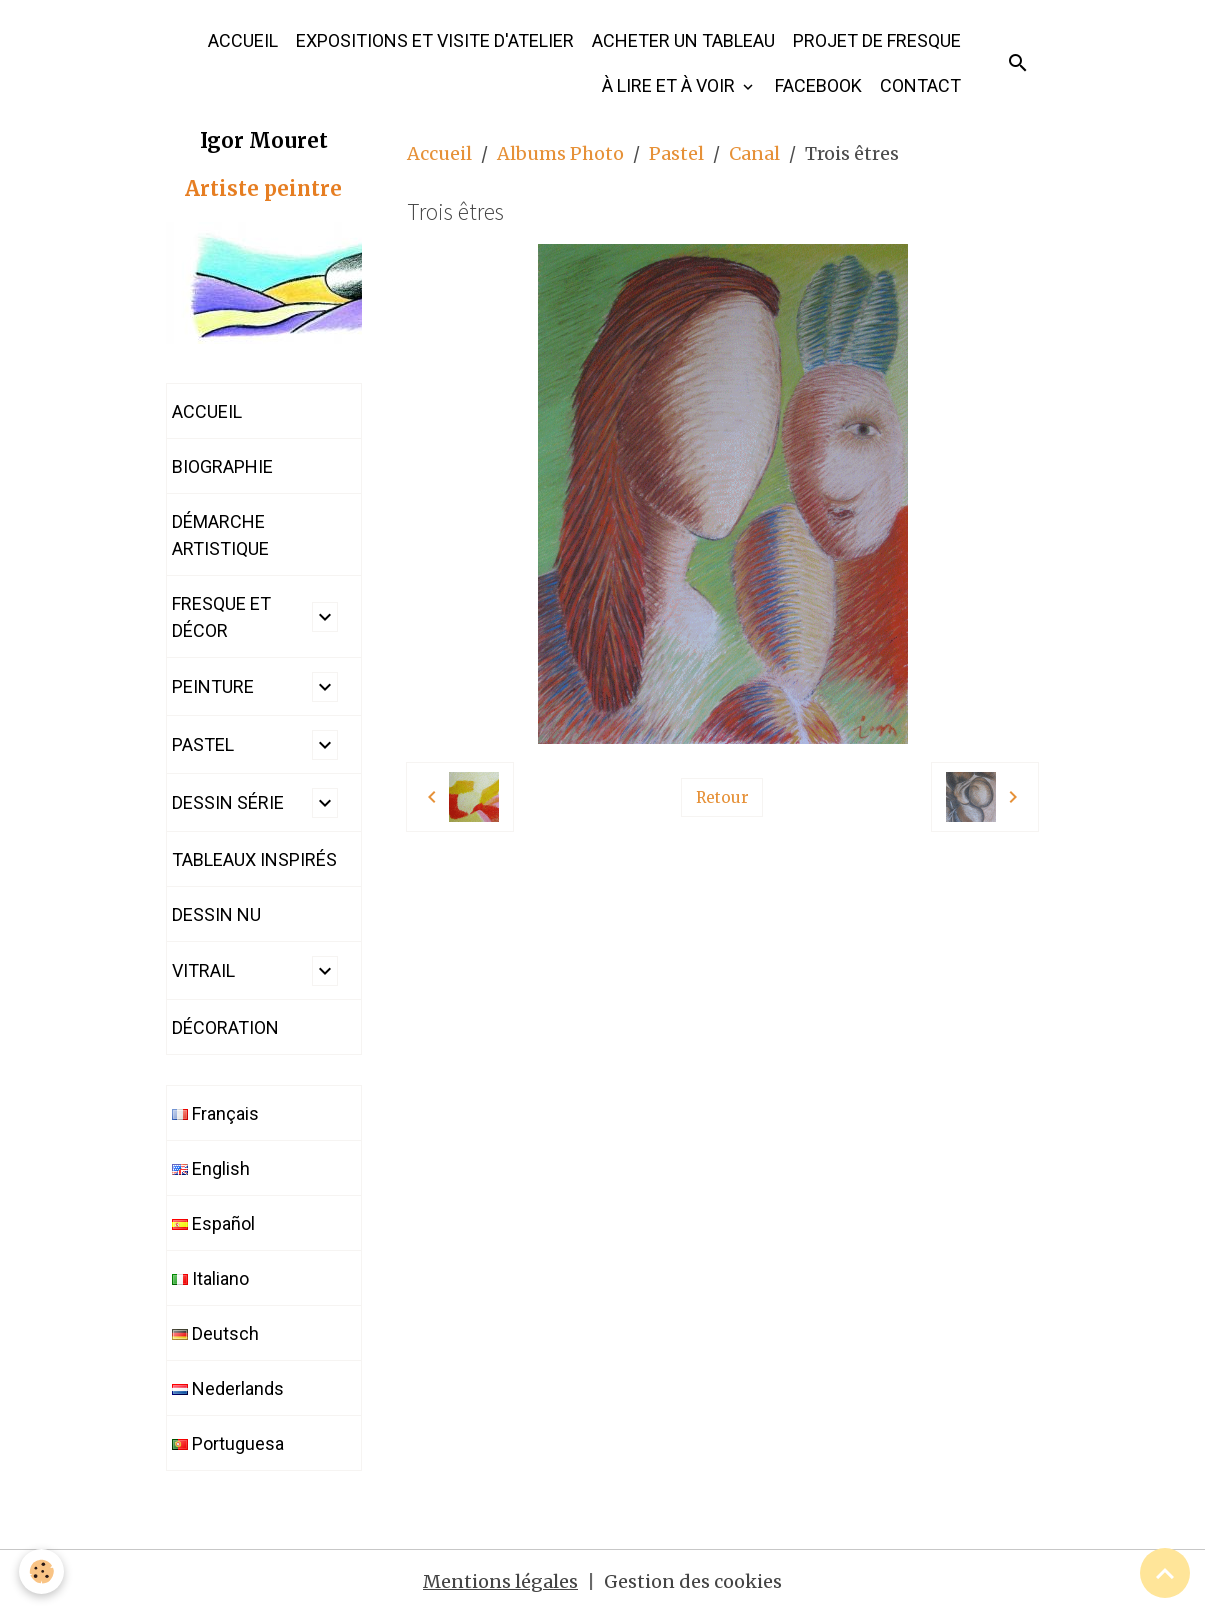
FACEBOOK (818, 85)
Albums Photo (560, 153)
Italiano (210, 1278)
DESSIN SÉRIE (228, 802)
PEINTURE (213, 686)
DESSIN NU (216, 914)
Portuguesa (228, 1443)
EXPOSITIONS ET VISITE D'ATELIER (435, 40)
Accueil (439, 153)
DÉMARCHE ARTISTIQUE (220, 535)
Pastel (676, 153)
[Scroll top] (1165, 1573)
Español (213, 1223)
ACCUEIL (243, 40)
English (211, 1168)
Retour (722, 797)
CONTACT (920, 85)
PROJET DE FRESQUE (877, 40)
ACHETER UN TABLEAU (683, 40)
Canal (754, 153)
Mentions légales (500, 1581)
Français (215, 1113)
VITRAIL (203, 970)
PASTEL (203, 744)
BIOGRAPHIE (222, 466)
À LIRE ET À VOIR (670, 85)
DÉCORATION (225, 1027)
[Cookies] (42, 1571)
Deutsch (215, 1333)
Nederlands (228, 1388)
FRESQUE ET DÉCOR (221, 617)
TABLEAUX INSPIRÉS (254, 859)
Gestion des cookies (693, 1581)
